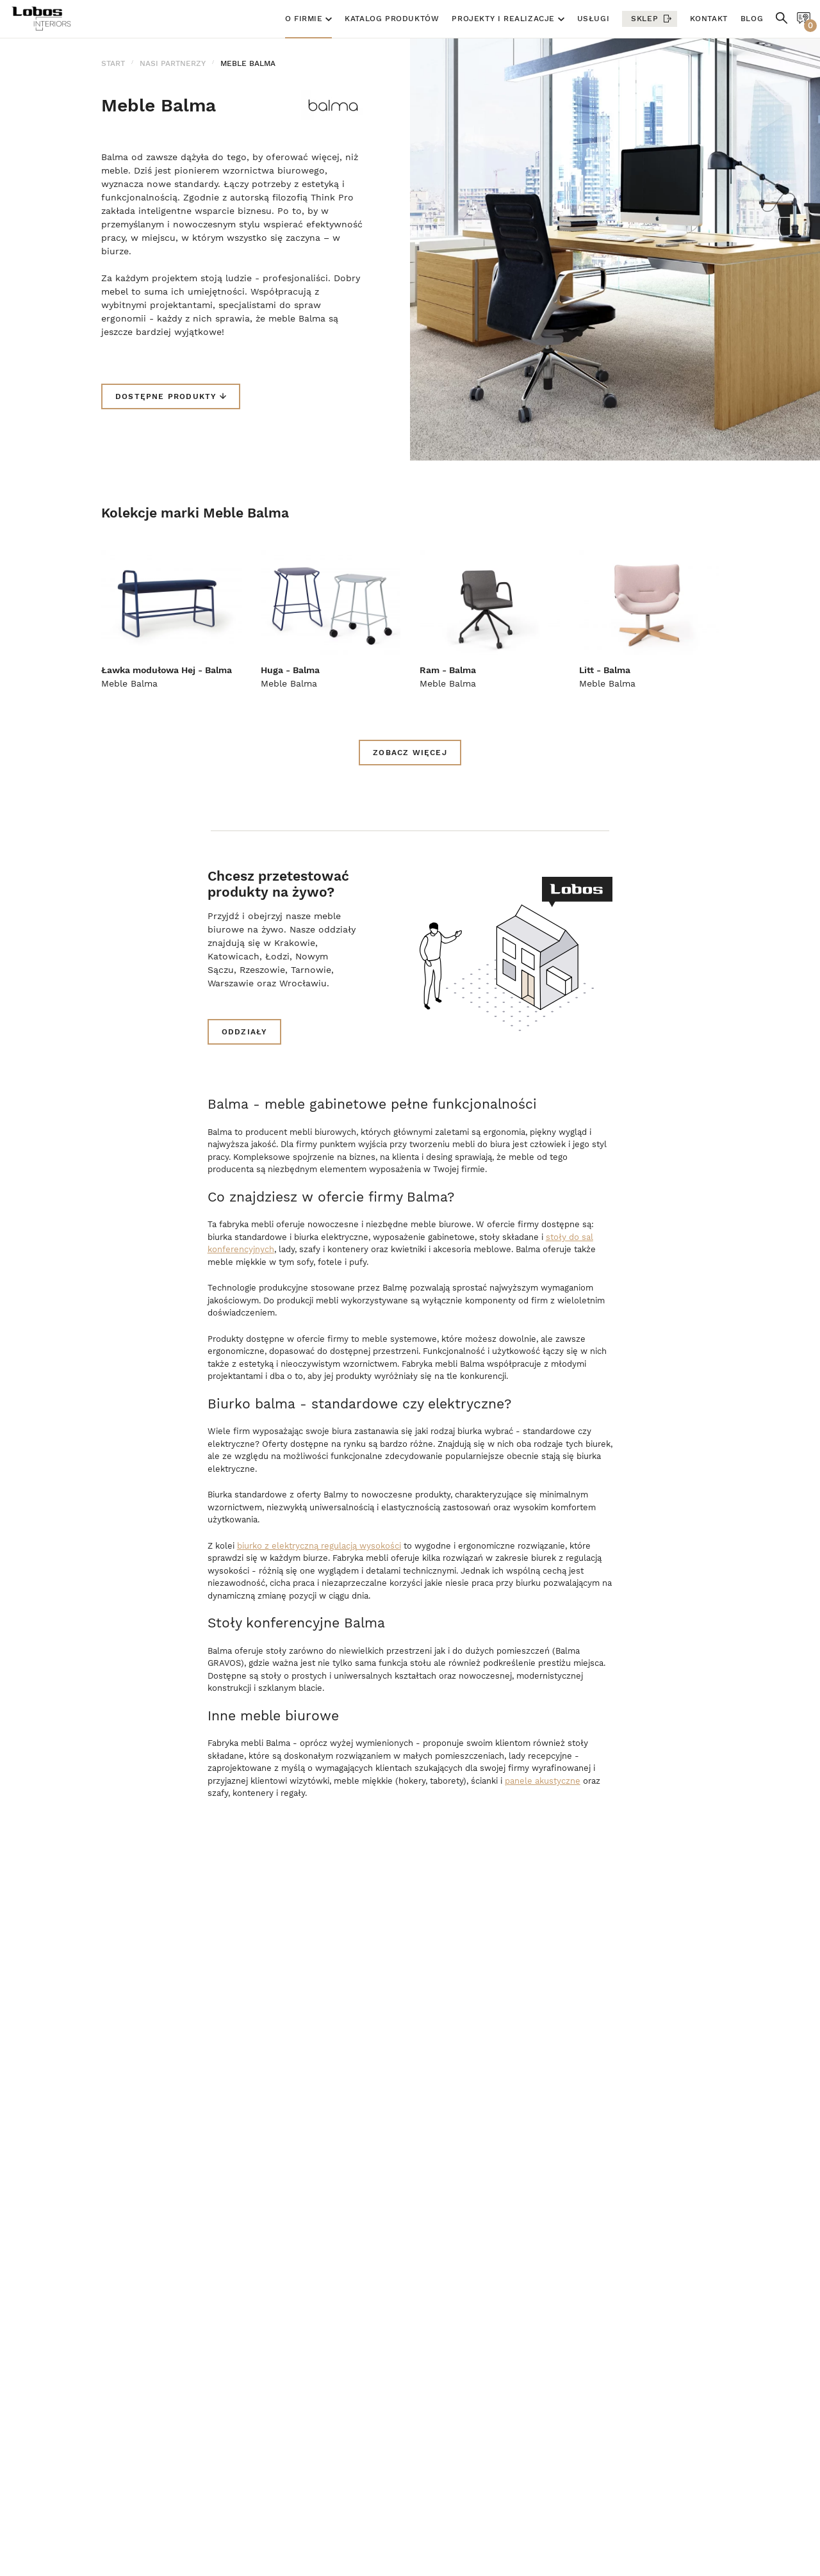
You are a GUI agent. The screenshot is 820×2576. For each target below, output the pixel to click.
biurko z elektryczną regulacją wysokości (319, 1546)
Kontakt (709, 18)
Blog (752, 18)
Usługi (593, 18)
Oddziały (245, 1031)
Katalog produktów (392, 18)
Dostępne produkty (170, 396)
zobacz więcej (410, 752)
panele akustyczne (542, 1781)
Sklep (644, 18)
